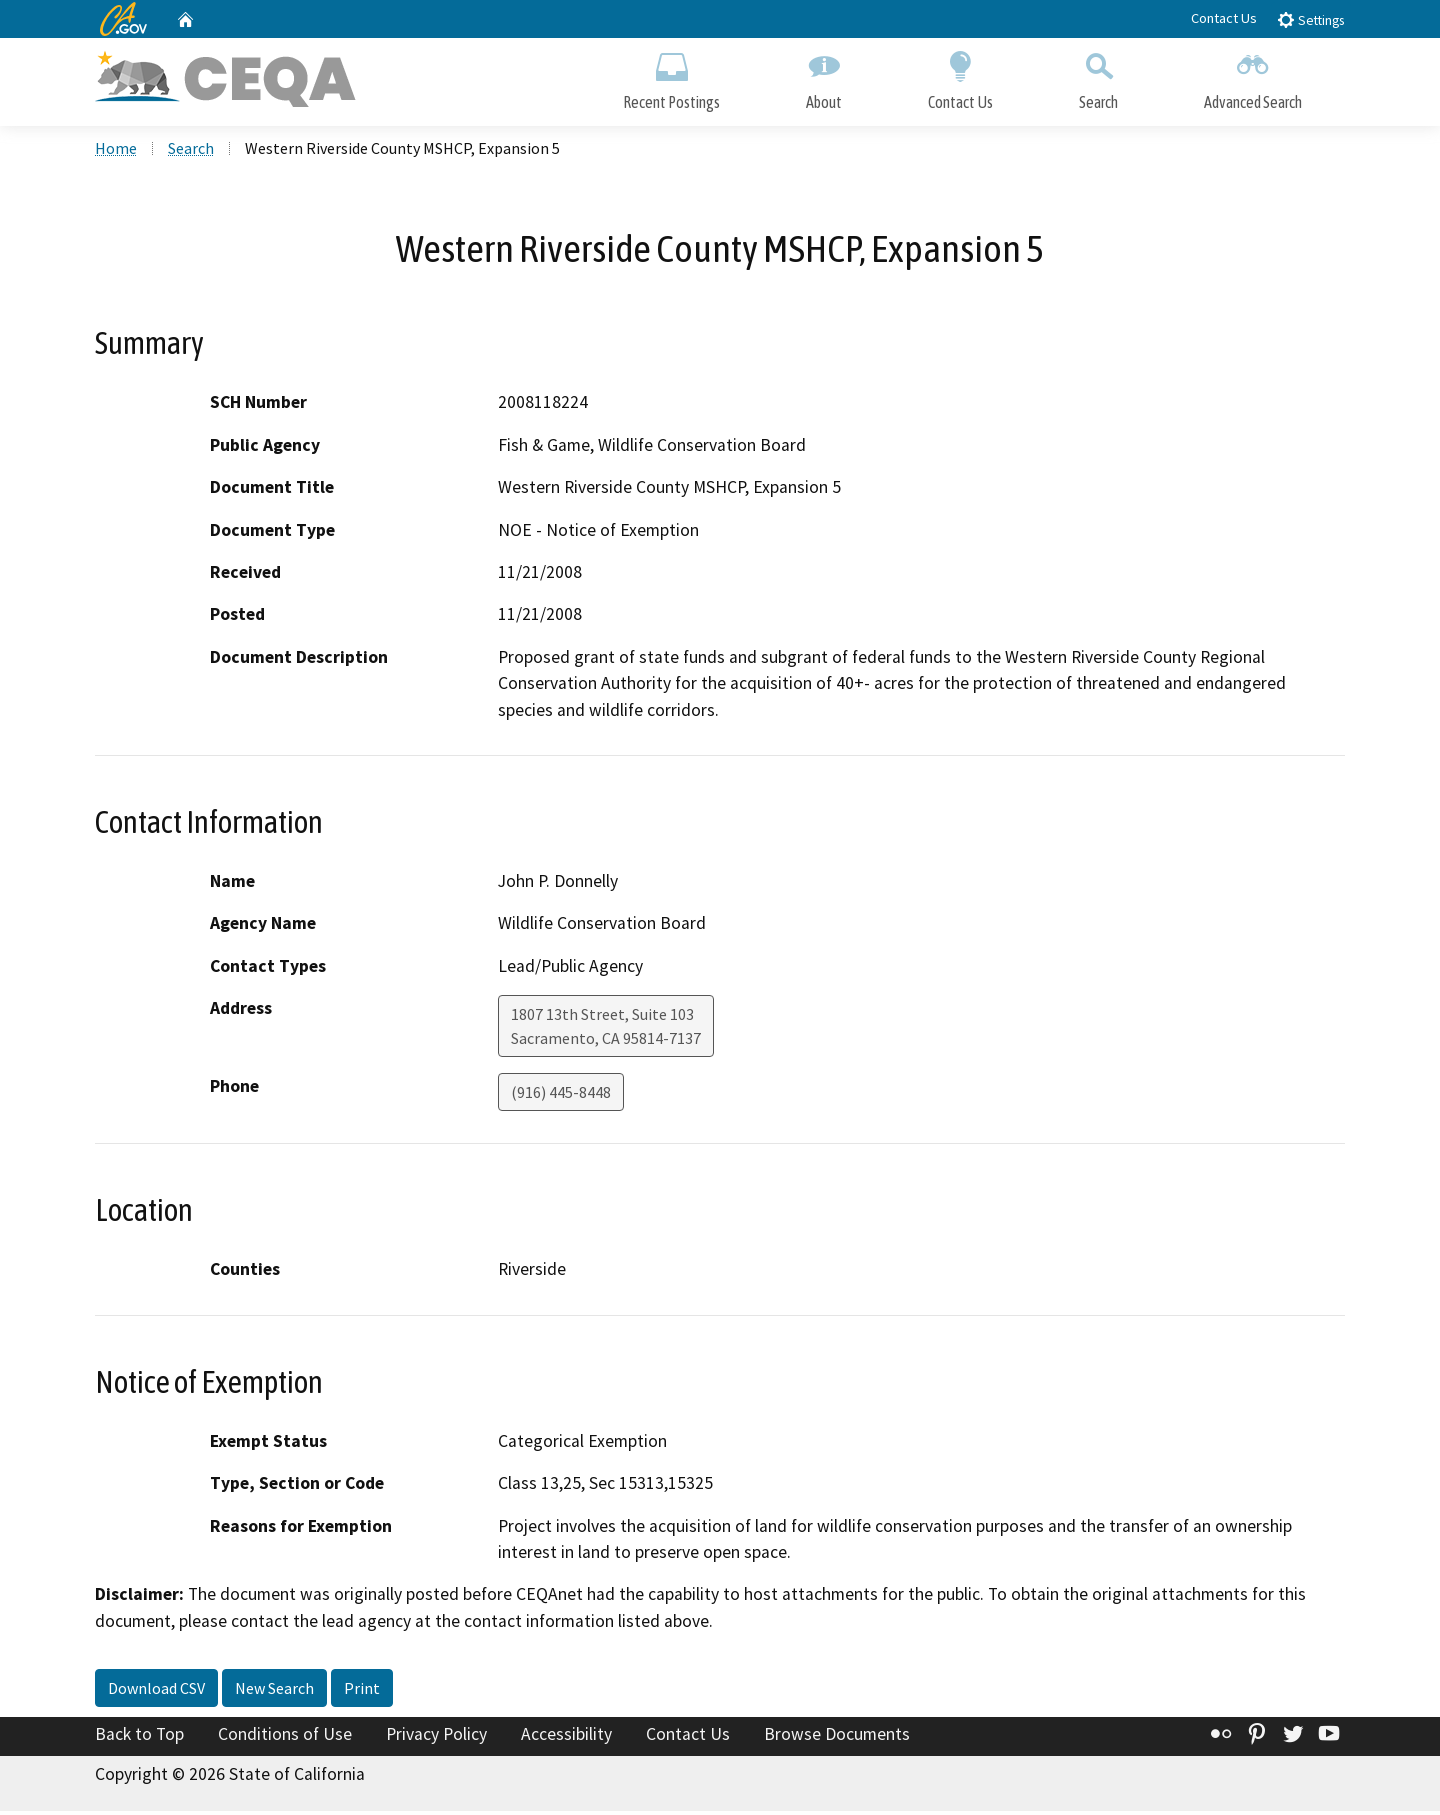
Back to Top (139, 1738)
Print (362, 1692)
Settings (1310, 19)
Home (116, 151)
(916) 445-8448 (561, 1096)
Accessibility (566, 1738)
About (824, 77)
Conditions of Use (285, 1738)
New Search (274, 1692)
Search (1098, 77)
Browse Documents (837, 1738)
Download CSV (156, 1692)
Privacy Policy (436, 1738)
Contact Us (1224, 18)
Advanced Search (1253, 77)
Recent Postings (671, 77)
